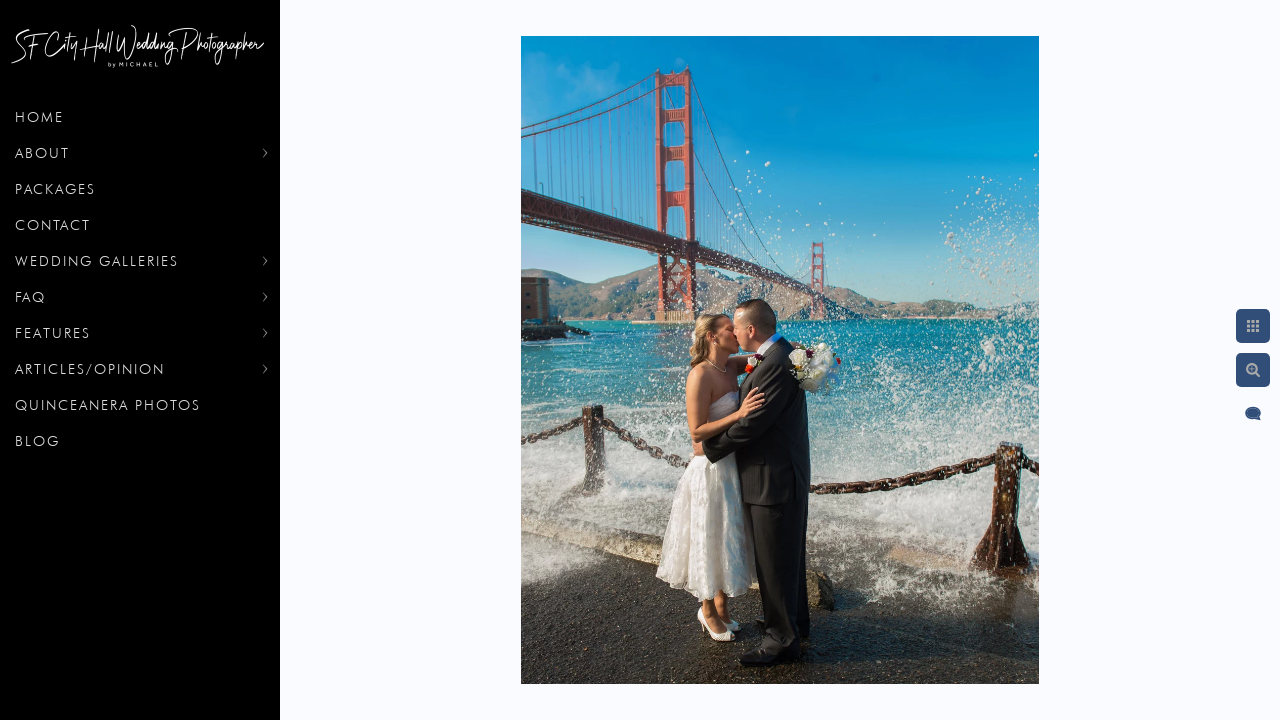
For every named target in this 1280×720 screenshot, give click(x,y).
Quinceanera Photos (108, 405)
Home (39, 117)
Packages (55, 189)
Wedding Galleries (97, 261)
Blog (37, 441)
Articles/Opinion (90, 369)
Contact (53, 225)
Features (53, 333)
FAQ (30, 297)
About (42, 153)
